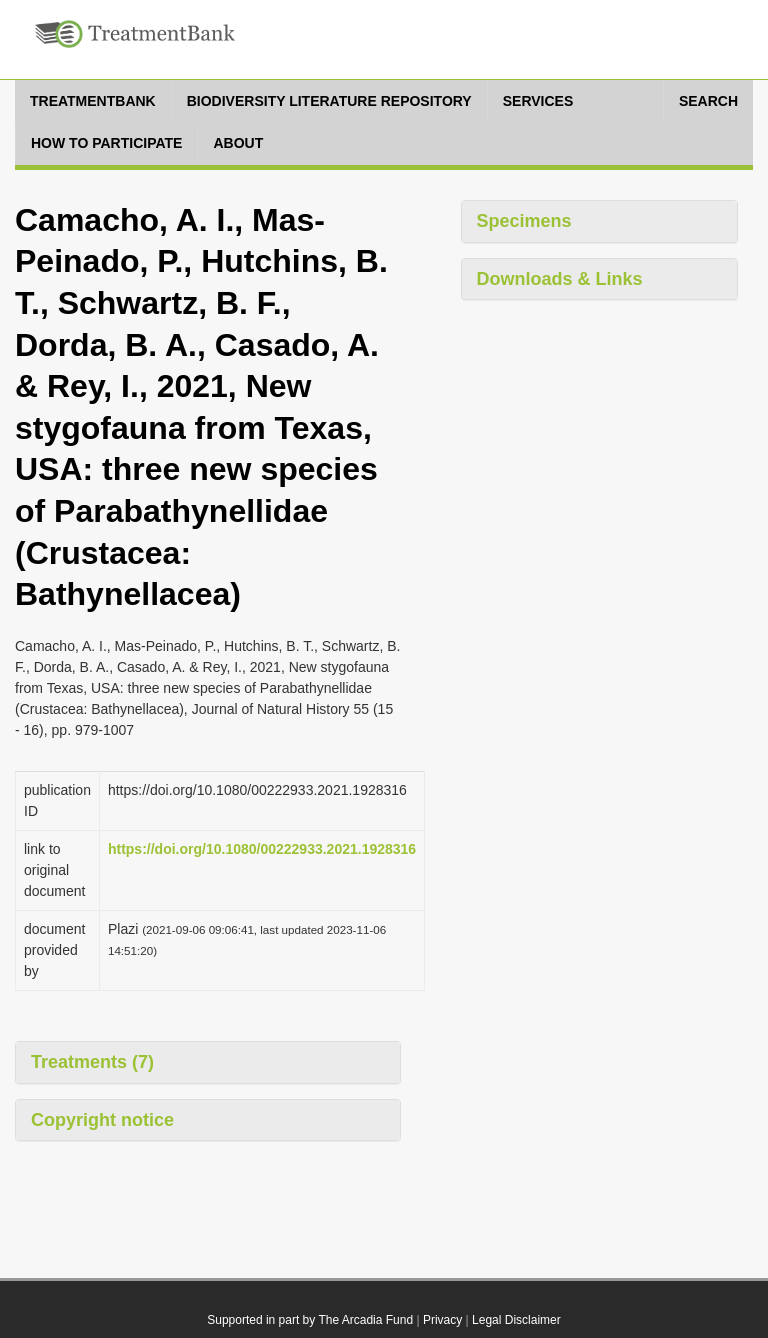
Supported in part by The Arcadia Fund (310, 1320)
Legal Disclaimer (516, 1320)
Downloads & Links (560, 279)
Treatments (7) (92, 1062)
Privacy (442, 1320)
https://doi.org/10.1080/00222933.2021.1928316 (262, 849)
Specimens (524, 221)
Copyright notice (102, 1120)
